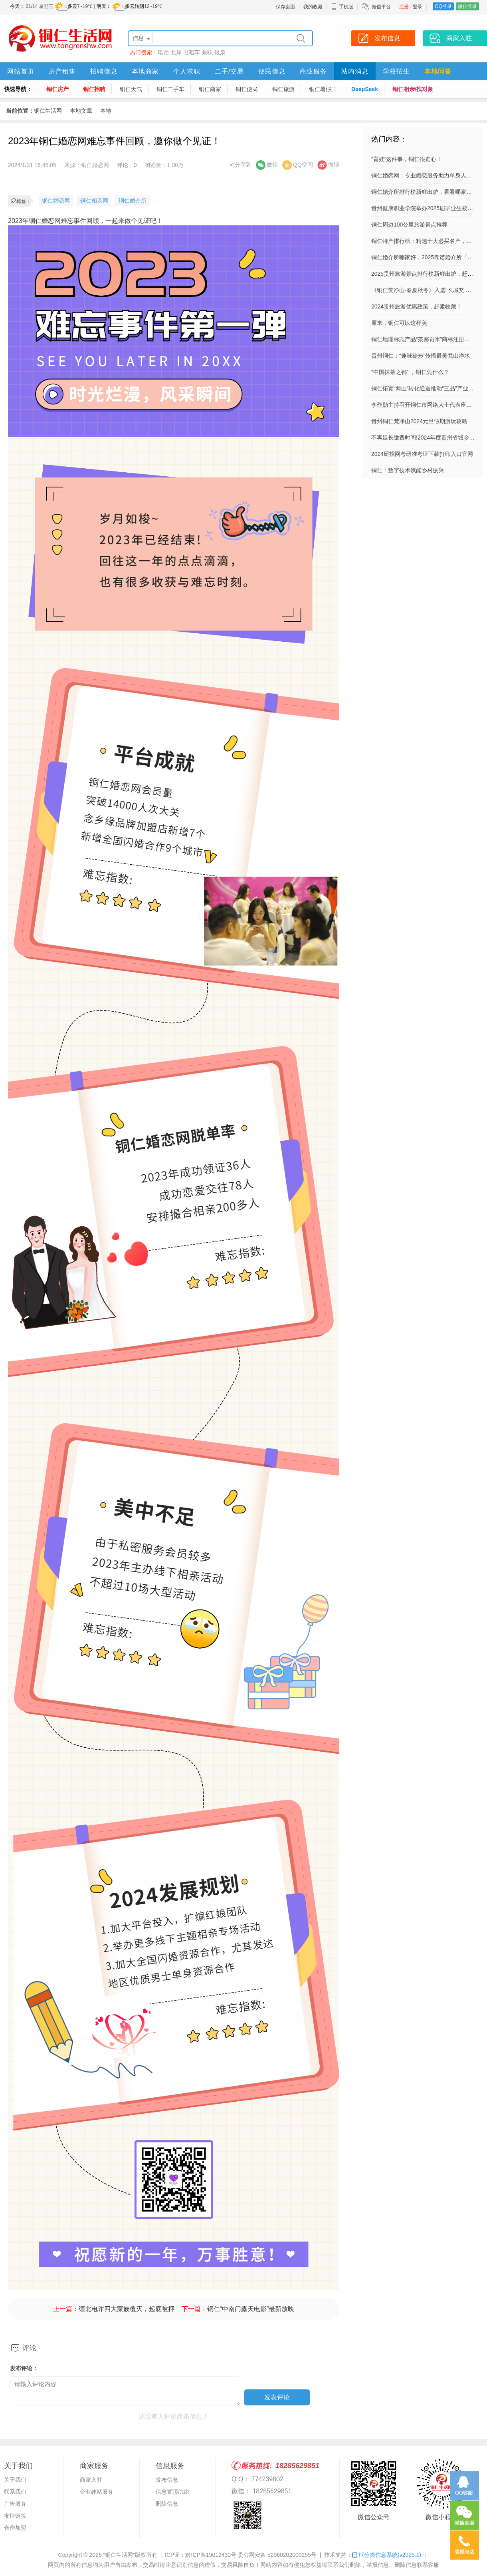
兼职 (207, 52)
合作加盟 (15, 2527)
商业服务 (313, 71)
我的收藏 (313, 7)
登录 (417, 7)
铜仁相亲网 (94, 200)
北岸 (176, 52)
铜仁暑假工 (323, 89)
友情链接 (15, 2515)
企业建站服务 (96, 2491)
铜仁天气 (131, 89)
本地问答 (437, 71)
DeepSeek (364, 89)
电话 (163, 52)
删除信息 (167, 2503)
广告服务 (15, 2503)
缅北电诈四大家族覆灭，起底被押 (126, 2308)
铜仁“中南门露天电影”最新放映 (251, 2308)
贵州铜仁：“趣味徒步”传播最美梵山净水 (420, 355)
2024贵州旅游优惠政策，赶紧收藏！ (416, 306)
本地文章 (81, 110)
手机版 (342, 7)
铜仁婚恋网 (56, 200)
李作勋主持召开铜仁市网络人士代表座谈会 (424, 405)
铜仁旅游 (283, 89)
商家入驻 (91, 2480)
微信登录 (467, 6)
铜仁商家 (210, 89)
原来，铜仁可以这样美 (399, 323)
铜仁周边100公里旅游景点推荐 (409, 224)
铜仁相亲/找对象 (412, 89)
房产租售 (62, 71)
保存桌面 (285, 7)
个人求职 (186, 71)
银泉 (220, 52)
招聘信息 (103, 71)
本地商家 (145, 71)
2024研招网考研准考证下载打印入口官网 (422, 454)
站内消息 (354, 71)
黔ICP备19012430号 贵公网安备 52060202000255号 (250, 2555)
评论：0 (127, 165)
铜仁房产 (57, 89)
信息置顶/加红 (173, 2491)
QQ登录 (443, 6)
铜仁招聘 (94, 89)
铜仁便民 (247, 89)
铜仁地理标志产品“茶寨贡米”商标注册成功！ (426, 339)
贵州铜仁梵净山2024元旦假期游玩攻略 (419, 421)
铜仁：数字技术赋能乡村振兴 (407, 470)
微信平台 (381, 7)
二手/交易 (229, 71)
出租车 (191, 52)
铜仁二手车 (170, 89)
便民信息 (271, 71)
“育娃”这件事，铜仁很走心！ (406, 159)
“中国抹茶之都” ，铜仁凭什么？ (410, 372)
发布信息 (167, 2480)
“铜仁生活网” (119, 2555)
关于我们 (15, 2480)
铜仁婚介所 (132, 200)
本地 (105, 110)
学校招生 (396, 71)
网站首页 (20, 71)
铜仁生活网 (48, 110)
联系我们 (15, 2491)
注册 (404, 7)
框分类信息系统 (386, 2555)
